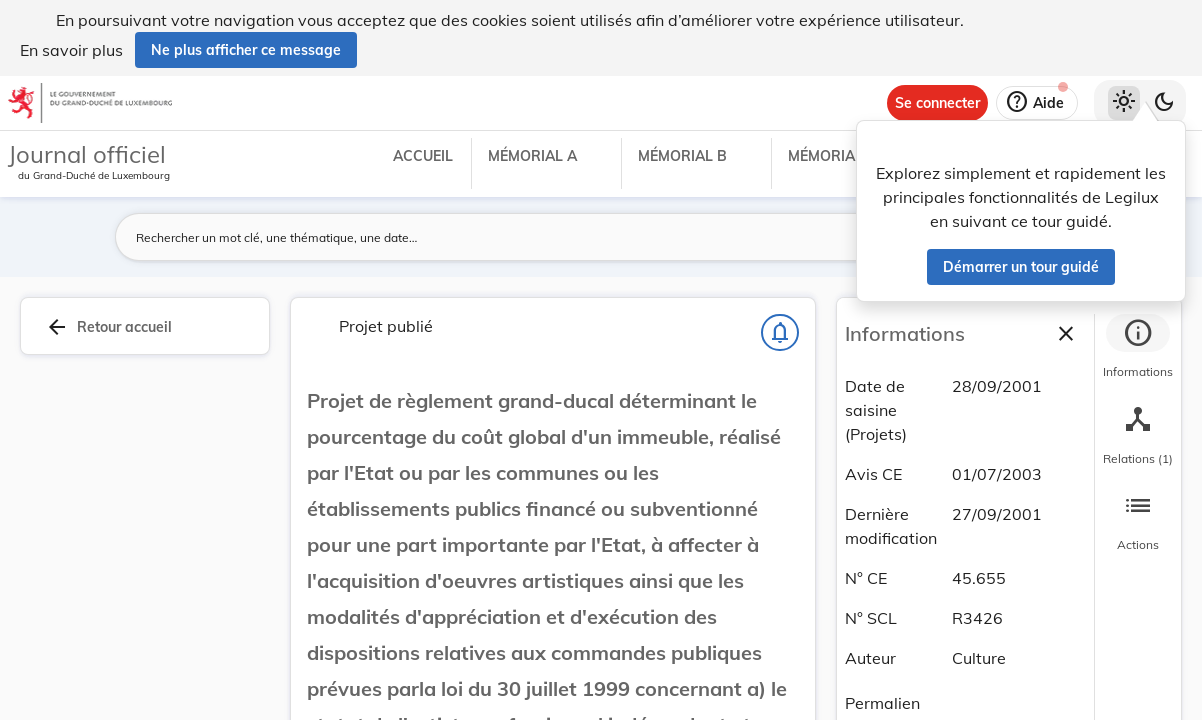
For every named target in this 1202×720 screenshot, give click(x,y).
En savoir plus (71, 50)
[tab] (1138, 349)
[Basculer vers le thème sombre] (1164, 103)
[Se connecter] (937, 103)
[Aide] (1037, 103)
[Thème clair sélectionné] (1124, 103)
